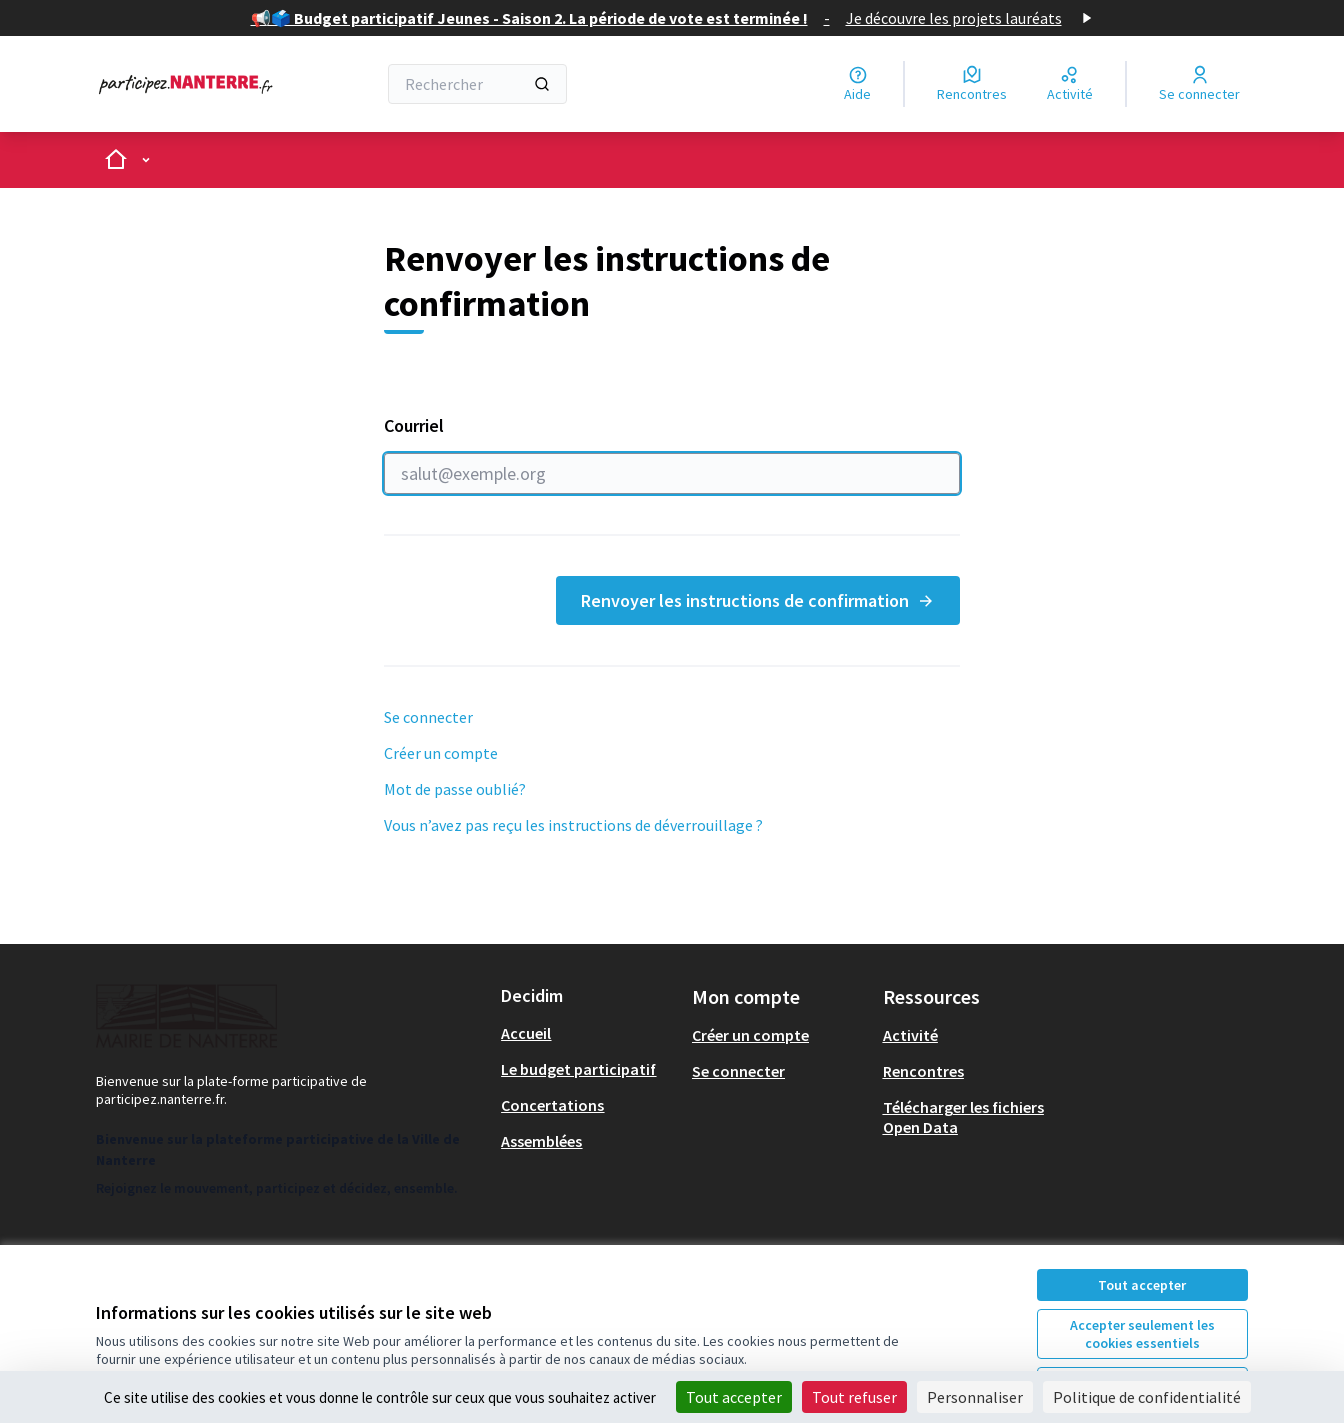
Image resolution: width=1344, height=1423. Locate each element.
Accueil (526, 1033)
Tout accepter (1142, 1285)
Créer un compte (441, 753)
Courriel (672, 454)
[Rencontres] (972, 84)
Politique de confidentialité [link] (1147, 1397)
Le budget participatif (578, 1069)
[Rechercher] (477, 84)
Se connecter (428, 717)
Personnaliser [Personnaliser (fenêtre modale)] (975, 1397)
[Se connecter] (1199, 84)
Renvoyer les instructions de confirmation (758, 600)
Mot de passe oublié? (455, 789)
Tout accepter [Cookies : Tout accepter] (734, 1397)
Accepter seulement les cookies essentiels (1142, 1334)
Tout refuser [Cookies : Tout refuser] (854, 1397)
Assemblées (541, 1141)
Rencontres (923, 1071)
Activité (910, 1035)
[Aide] (857, 84)
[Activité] (1070, 84)
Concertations (552, 1105)
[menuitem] (588, 1033)
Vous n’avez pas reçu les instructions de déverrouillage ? (573, 825)
